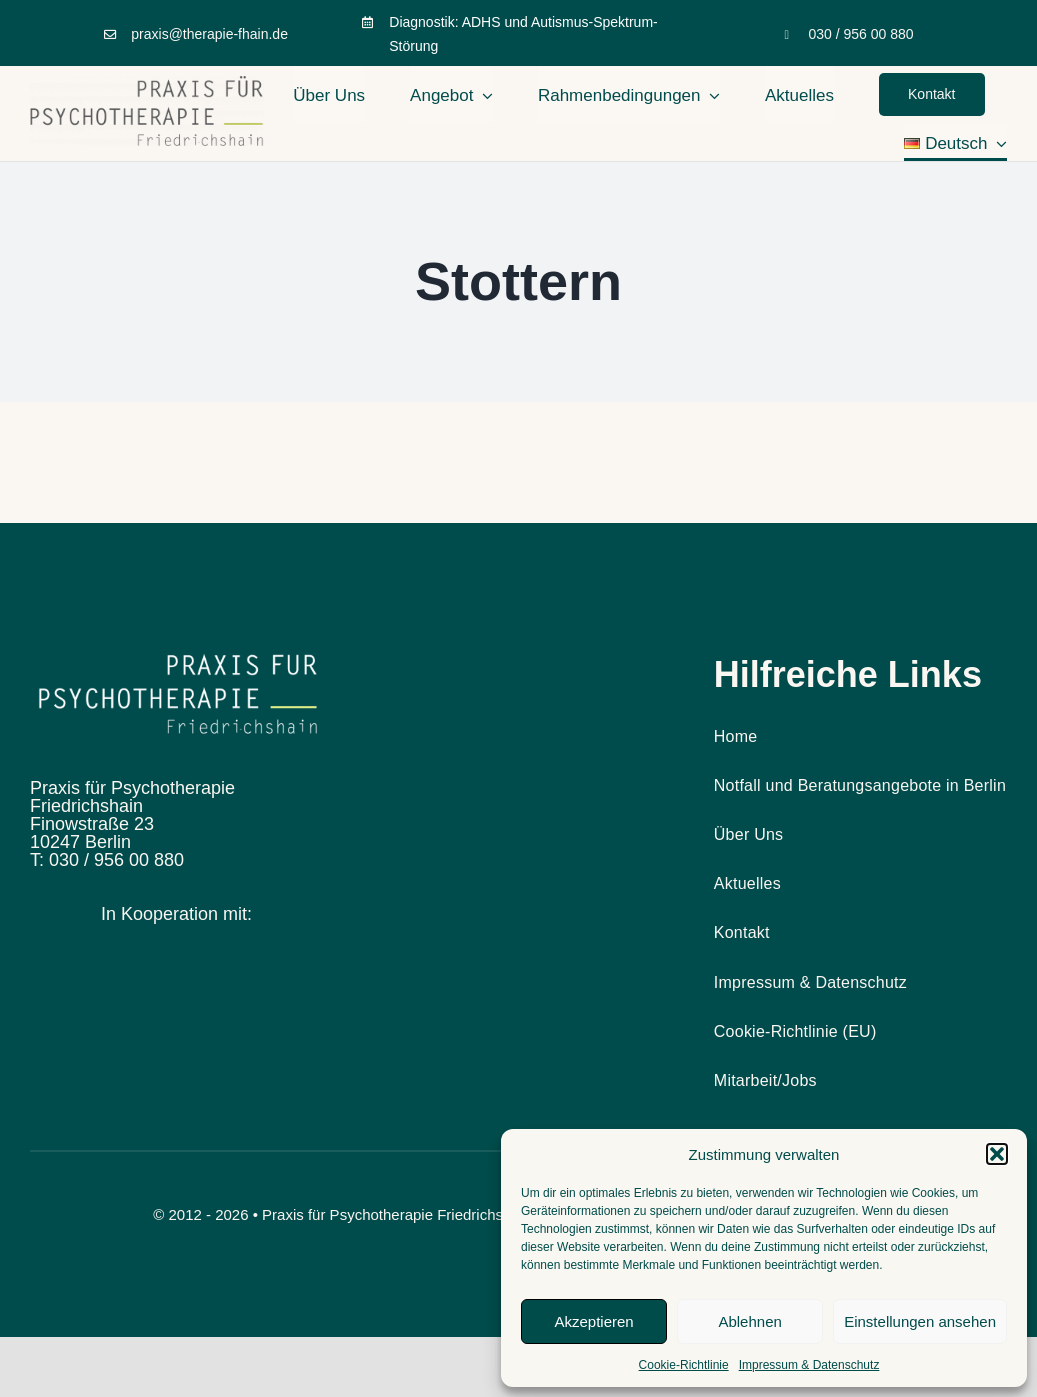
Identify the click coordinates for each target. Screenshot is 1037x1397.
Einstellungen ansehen (920, 1321)
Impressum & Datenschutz (809, 1365)
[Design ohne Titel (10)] (176, 662)
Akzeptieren (593, 1321)
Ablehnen (749, 1321)
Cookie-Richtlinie (684, 1365)
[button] (997, 1154)
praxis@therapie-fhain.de (209, 34)
